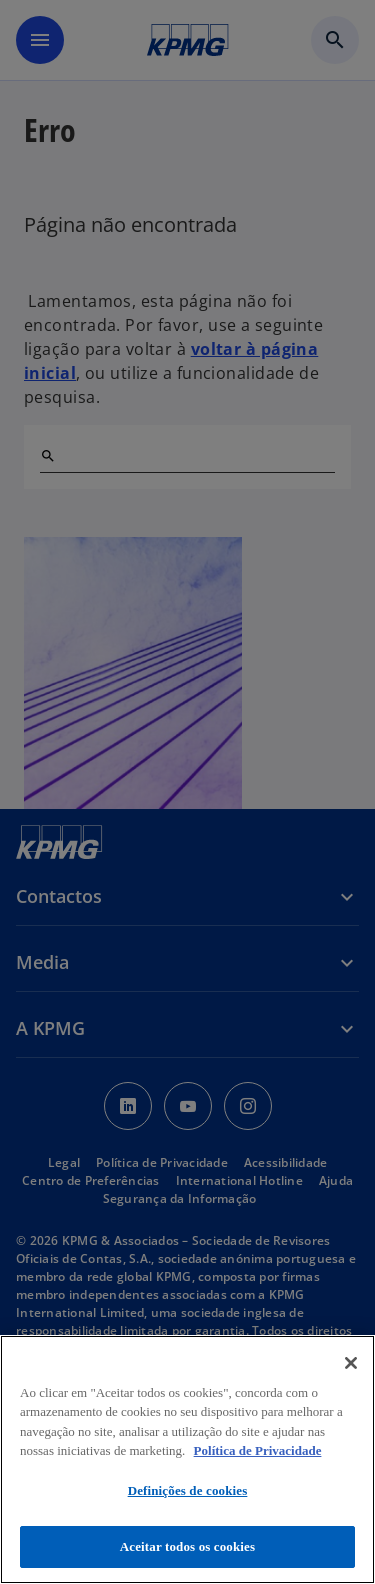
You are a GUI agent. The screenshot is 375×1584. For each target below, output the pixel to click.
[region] (187, 1459)
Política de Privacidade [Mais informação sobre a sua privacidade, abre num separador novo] (258, 1450)
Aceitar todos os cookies (187, 1546)
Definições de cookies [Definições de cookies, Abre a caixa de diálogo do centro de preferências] (188, 1490)
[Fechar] (351, 1363)
